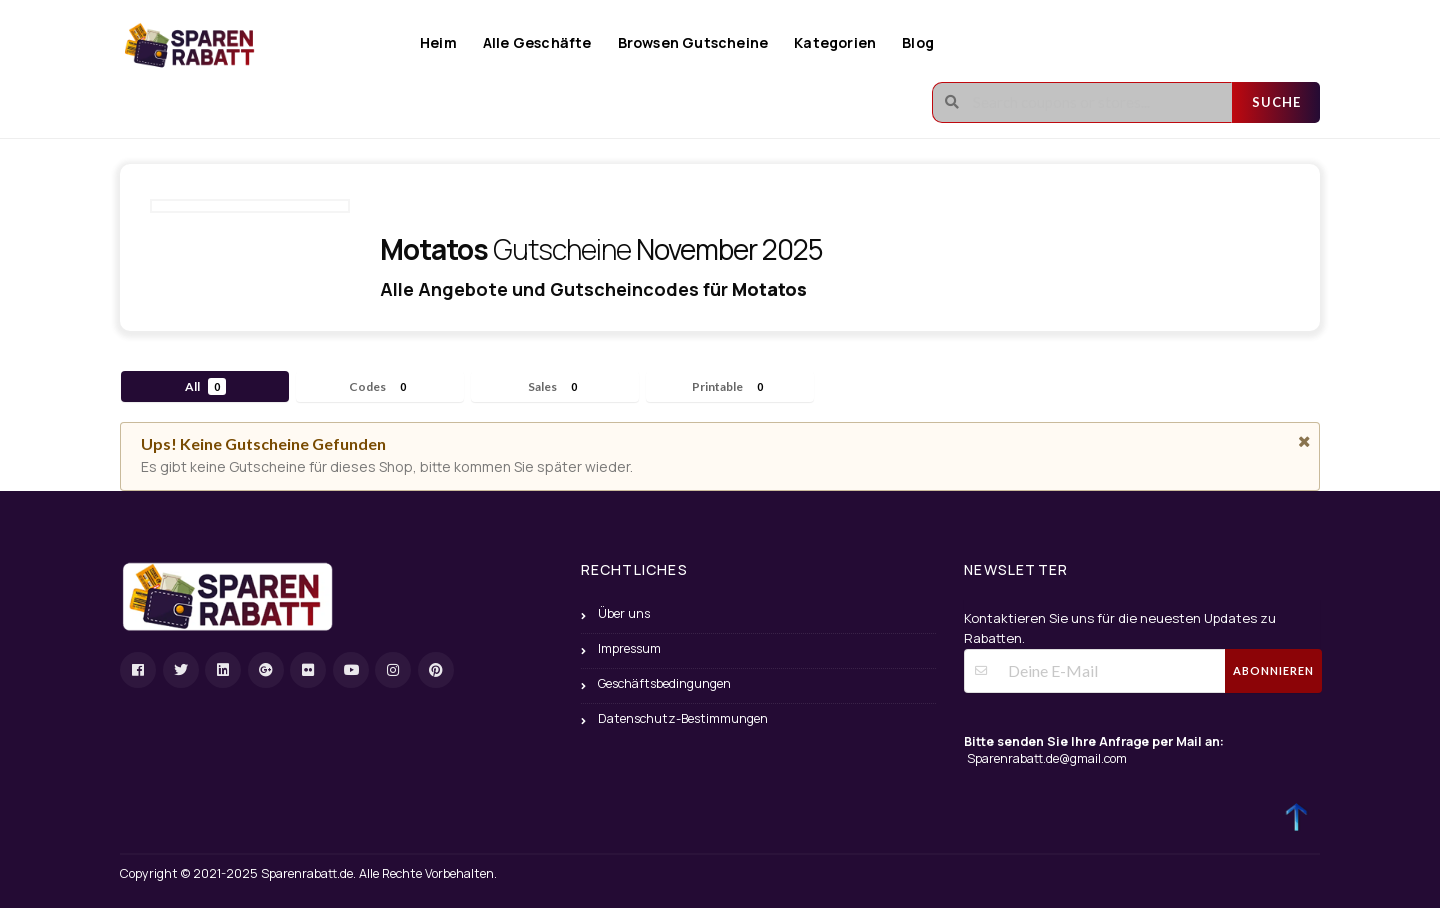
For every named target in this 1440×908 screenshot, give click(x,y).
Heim (438, 42)
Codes (380, 386)
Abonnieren (1273, 670)
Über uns (624, 613)
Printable (730, 386)
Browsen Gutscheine (693, 42)
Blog (918, 42)
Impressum (629, 648)
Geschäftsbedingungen (664, 683)
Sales (555, 386)
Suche (1276, 102)
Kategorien (835, 42)
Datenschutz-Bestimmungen (683, 718)
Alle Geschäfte (537, 42)
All (205, 386)
